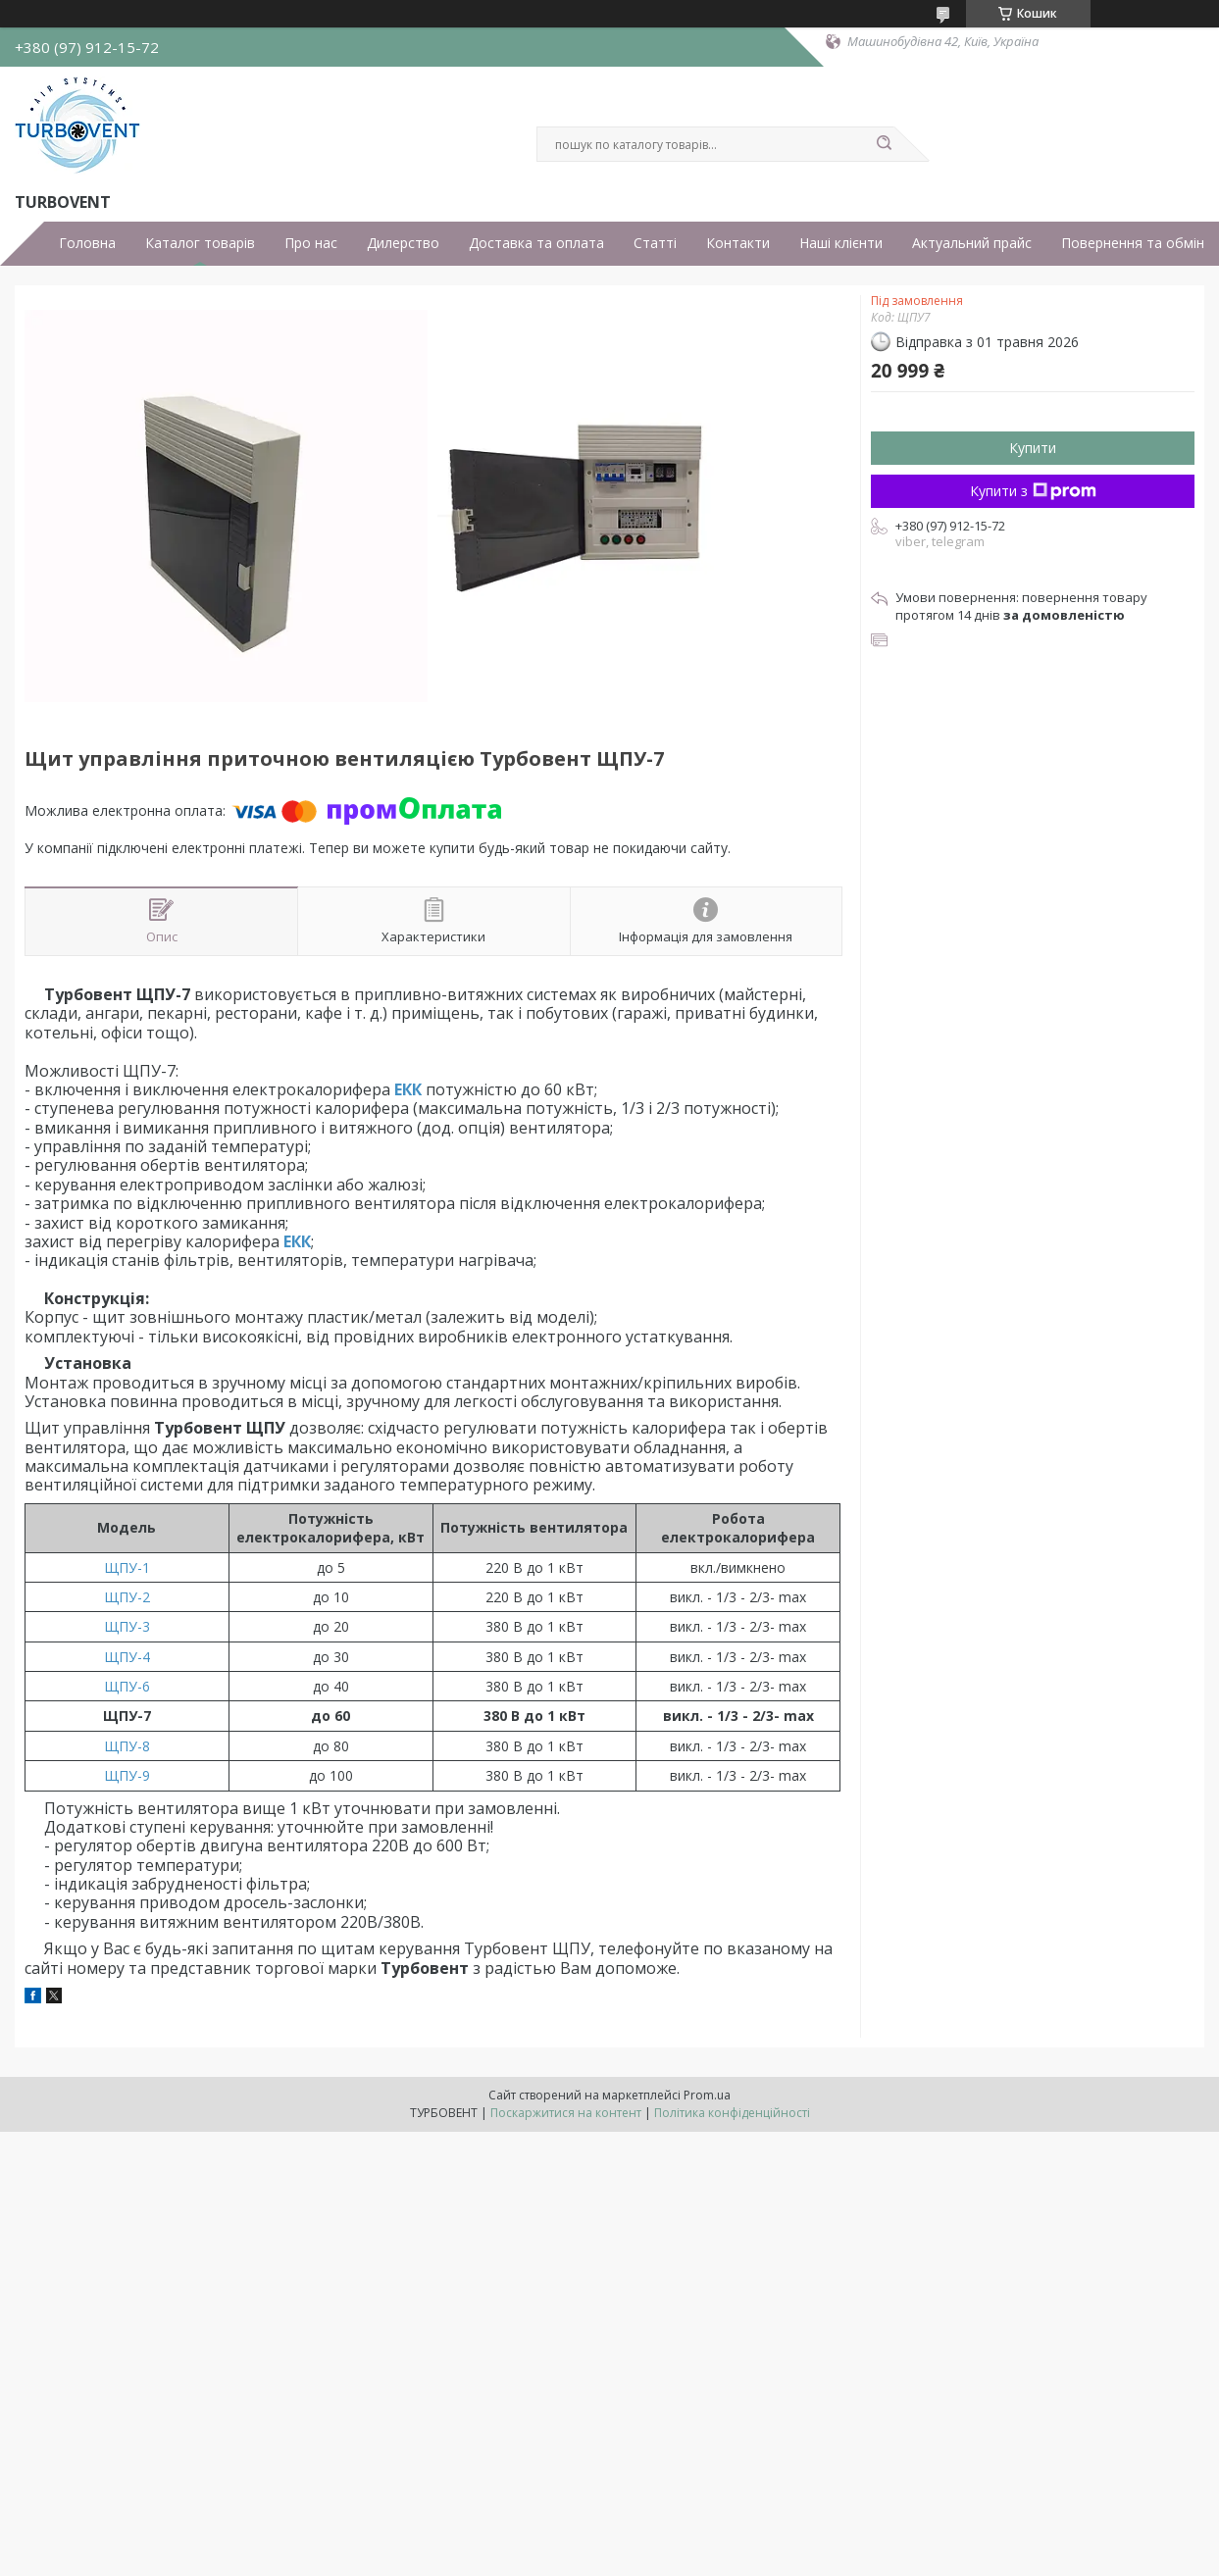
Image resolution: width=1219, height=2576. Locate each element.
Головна (87, 243)
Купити (1032, 447)
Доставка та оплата (536, 243)
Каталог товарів (200, 243)
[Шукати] (884, 144)
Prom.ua (707, 2095)
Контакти (738, 243)
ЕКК (408, 1089)
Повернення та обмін (1132, 243)
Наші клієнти (841, 243)
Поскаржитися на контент (565, 2112)
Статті (655, 243)
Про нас (310, 243)
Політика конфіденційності (732, 2112)
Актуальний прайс (972, 243)
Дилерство (403, 243)
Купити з (1033, 490)
